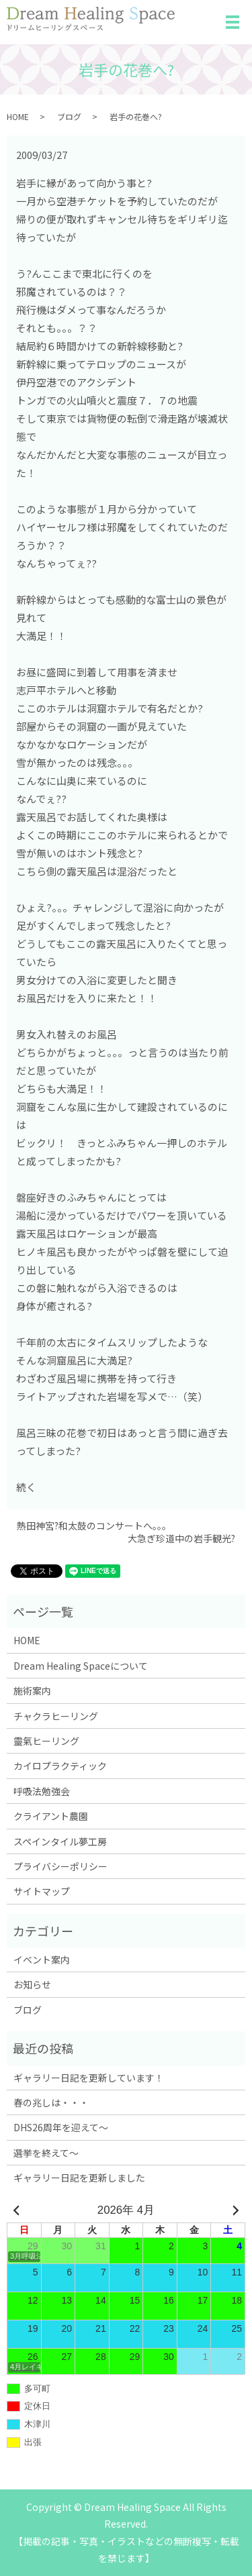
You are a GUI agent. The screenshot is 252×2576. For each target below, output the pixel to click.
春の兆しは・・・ (51, 2102)
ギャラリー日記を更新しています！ (88, 2077)
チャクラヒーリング (55, 1716)
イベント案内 (41, 1959)
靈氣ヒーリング (46, 1741)
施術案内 (32, 1690)
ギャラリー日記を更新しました (79, 2177)
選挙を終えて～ (46, 2152)
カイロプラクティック (60, 1765)
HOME (18, 116)
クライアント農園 (50, 1816)
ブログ (69, 116)
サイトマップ (41, 1891)
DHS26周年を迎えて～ (60, 2127)
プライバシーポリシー (60, 1866)
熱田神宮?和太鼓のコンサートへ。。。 (94, 1525)
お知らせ (32, 1984)
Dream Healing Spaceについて (80, 1665)
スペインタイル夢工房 (60, 1841)
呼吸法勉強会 (41, 1791)
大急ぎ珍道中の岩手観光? (181, 1538)
